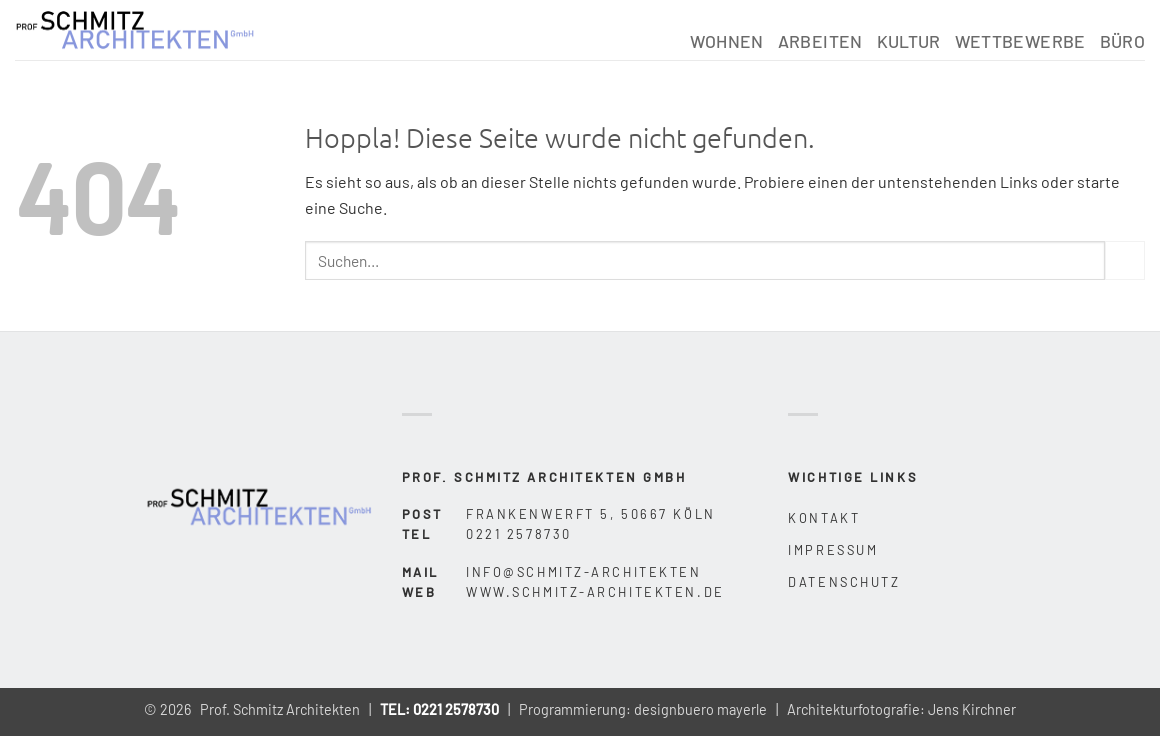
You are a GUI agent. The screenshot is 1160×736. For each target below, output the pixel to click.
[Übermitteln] (1125, 260)
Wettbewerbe (1020, 41)
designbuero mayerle (700, 709)
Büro (1122, 41)
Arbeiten (820, 41)
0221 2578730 (456, 709)
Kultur (909, 41)
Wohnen (727, 41)
